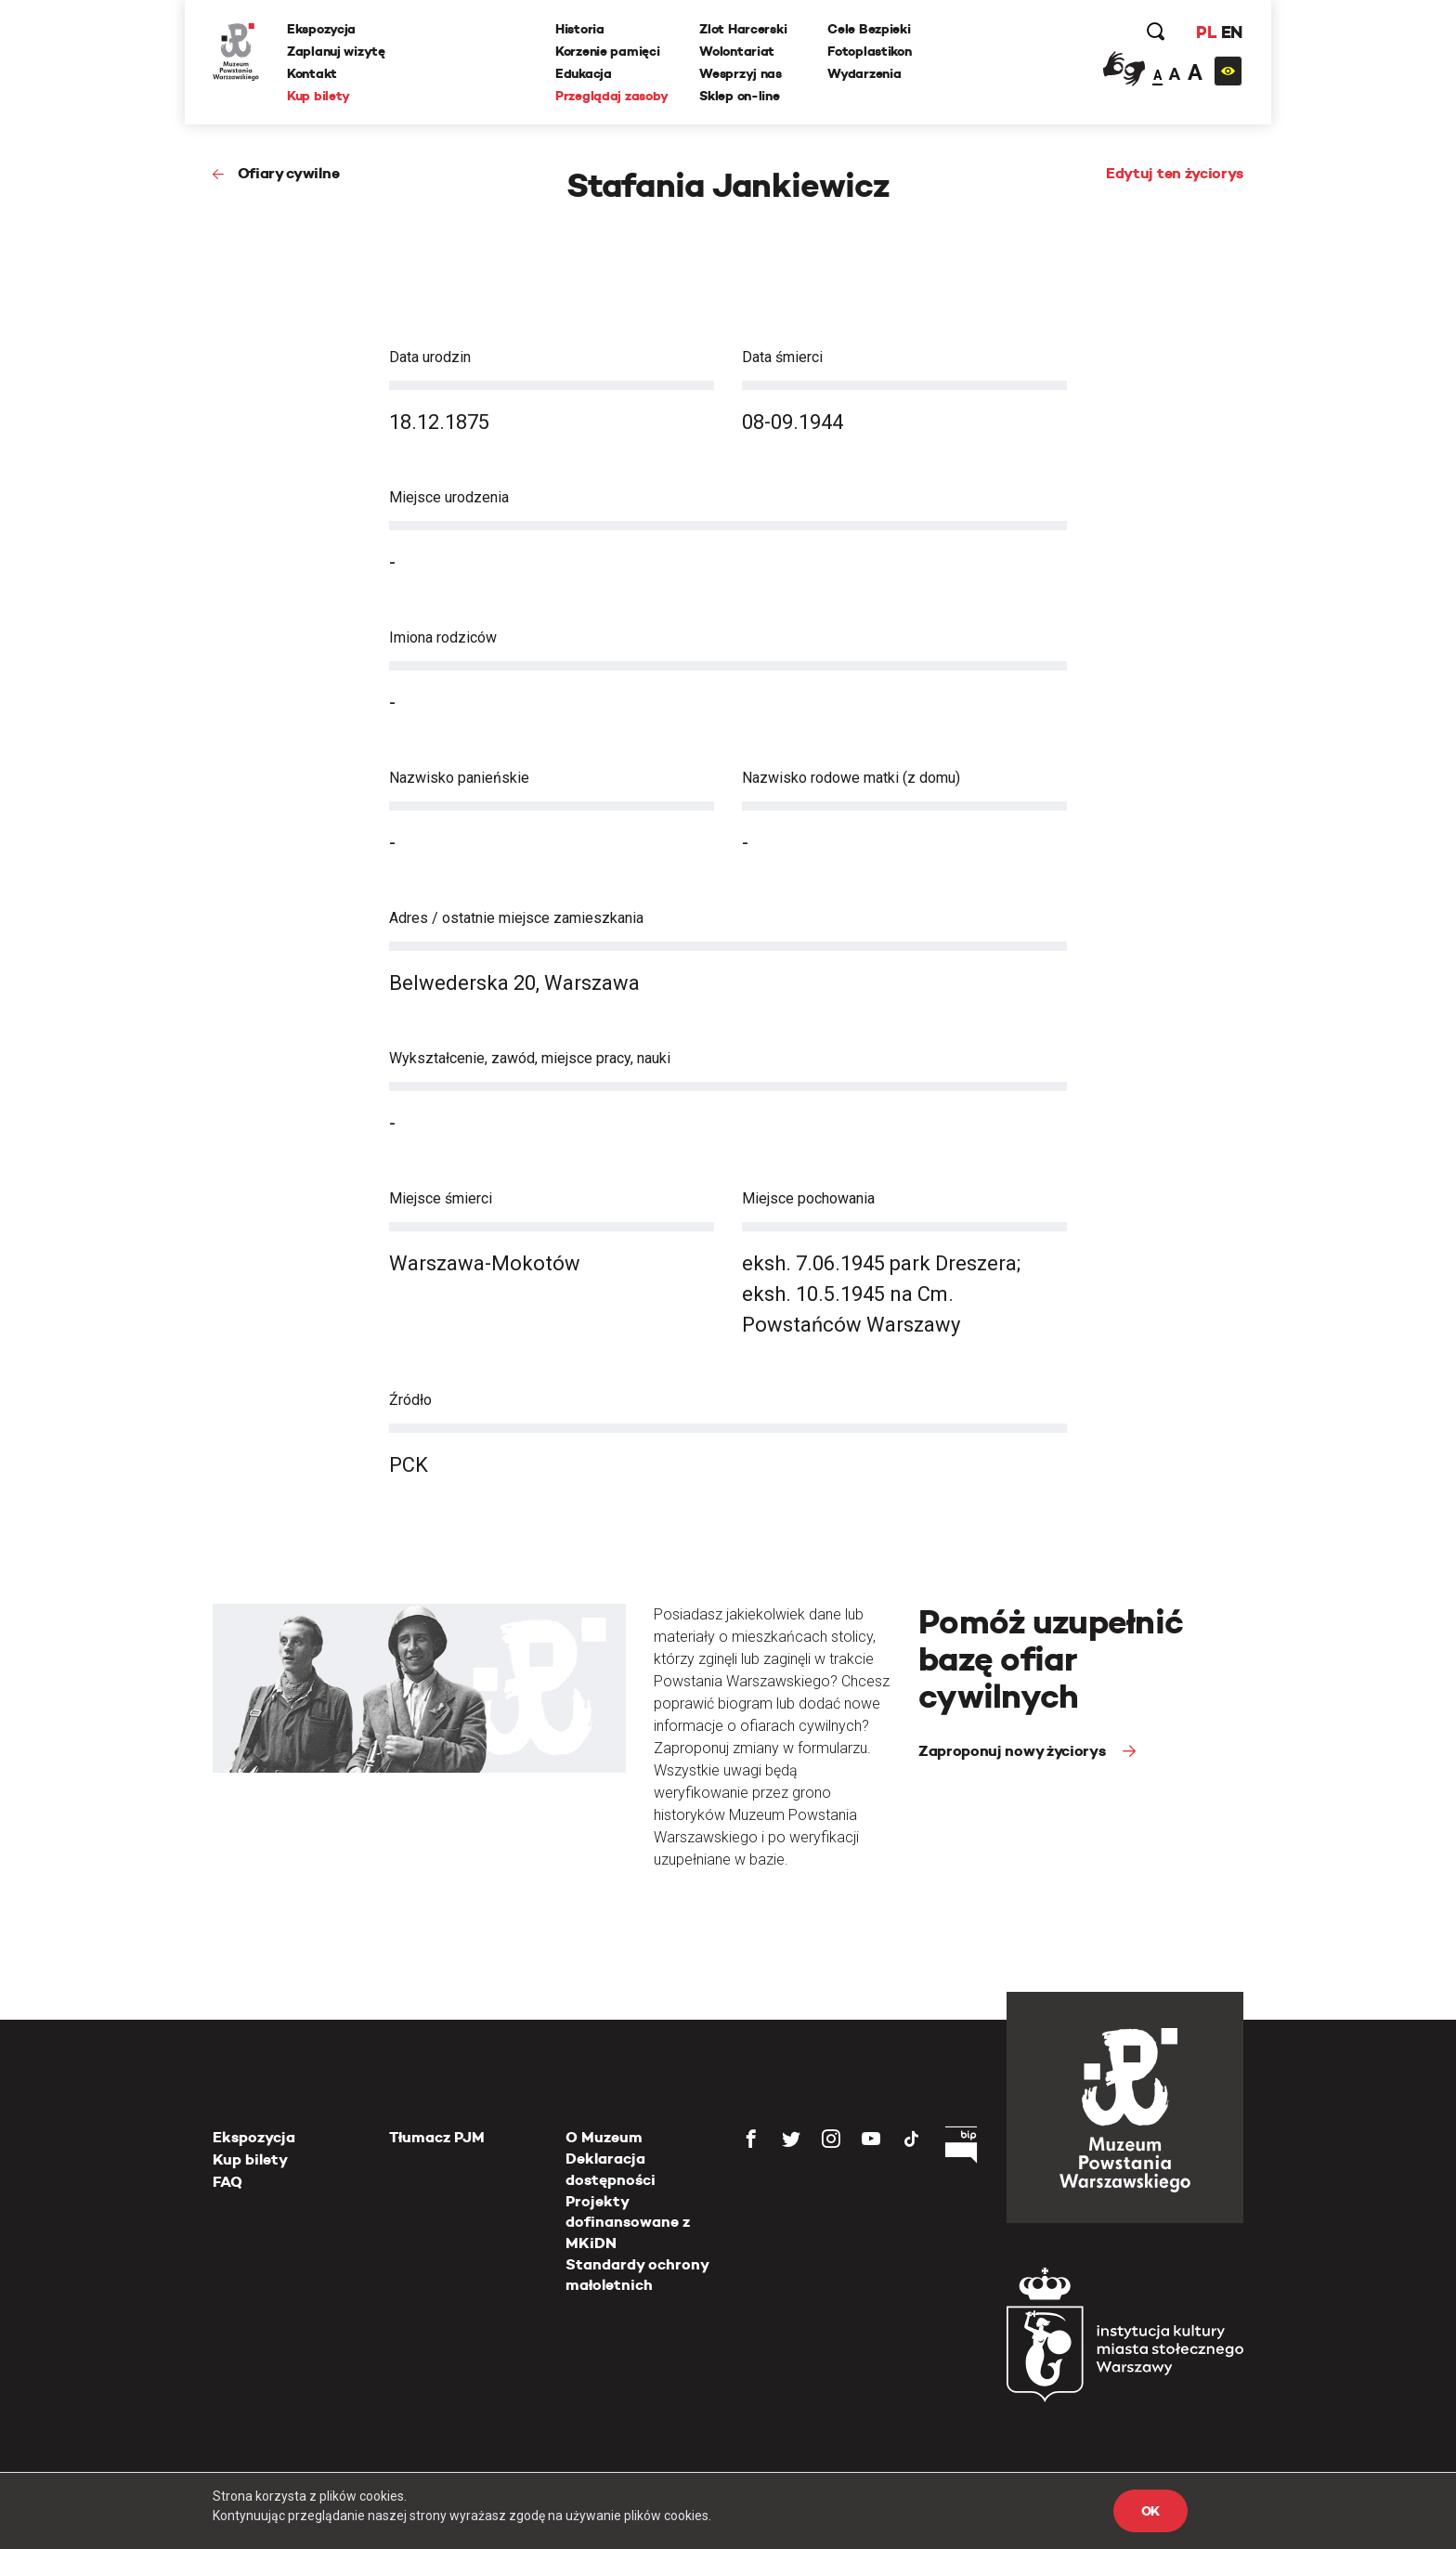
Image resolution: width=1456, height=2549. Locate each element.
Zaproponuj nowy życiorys (1013, 1751)
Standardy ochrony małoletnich (637, 2275)
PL (1206, 32)
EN (1231, 32)
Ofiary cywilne (289, 173)
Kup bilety (318, 95)
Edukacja (583, 73)
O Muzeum (604, 2137)
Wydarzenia (864, 73)
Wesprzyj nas (740, 73)
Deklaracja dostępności (611, 2169)
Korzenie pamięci (607, 51)
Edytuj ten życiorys (1174, 173)
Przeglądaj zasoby (611, 95)
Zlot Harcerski (742, 28)
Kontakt (312, 73)
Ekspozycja (321, 28)
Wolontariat (736, 51)
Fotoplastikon (869, 51)
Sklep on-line (739, 95)
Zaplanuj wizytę (336, 51)
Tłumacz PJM (437, 2137)
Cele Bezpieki (868, 28)
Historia (579, 28)
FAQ (227, 2181)
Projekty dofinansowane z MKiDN (628, 2222)
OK (1150, 2511)
